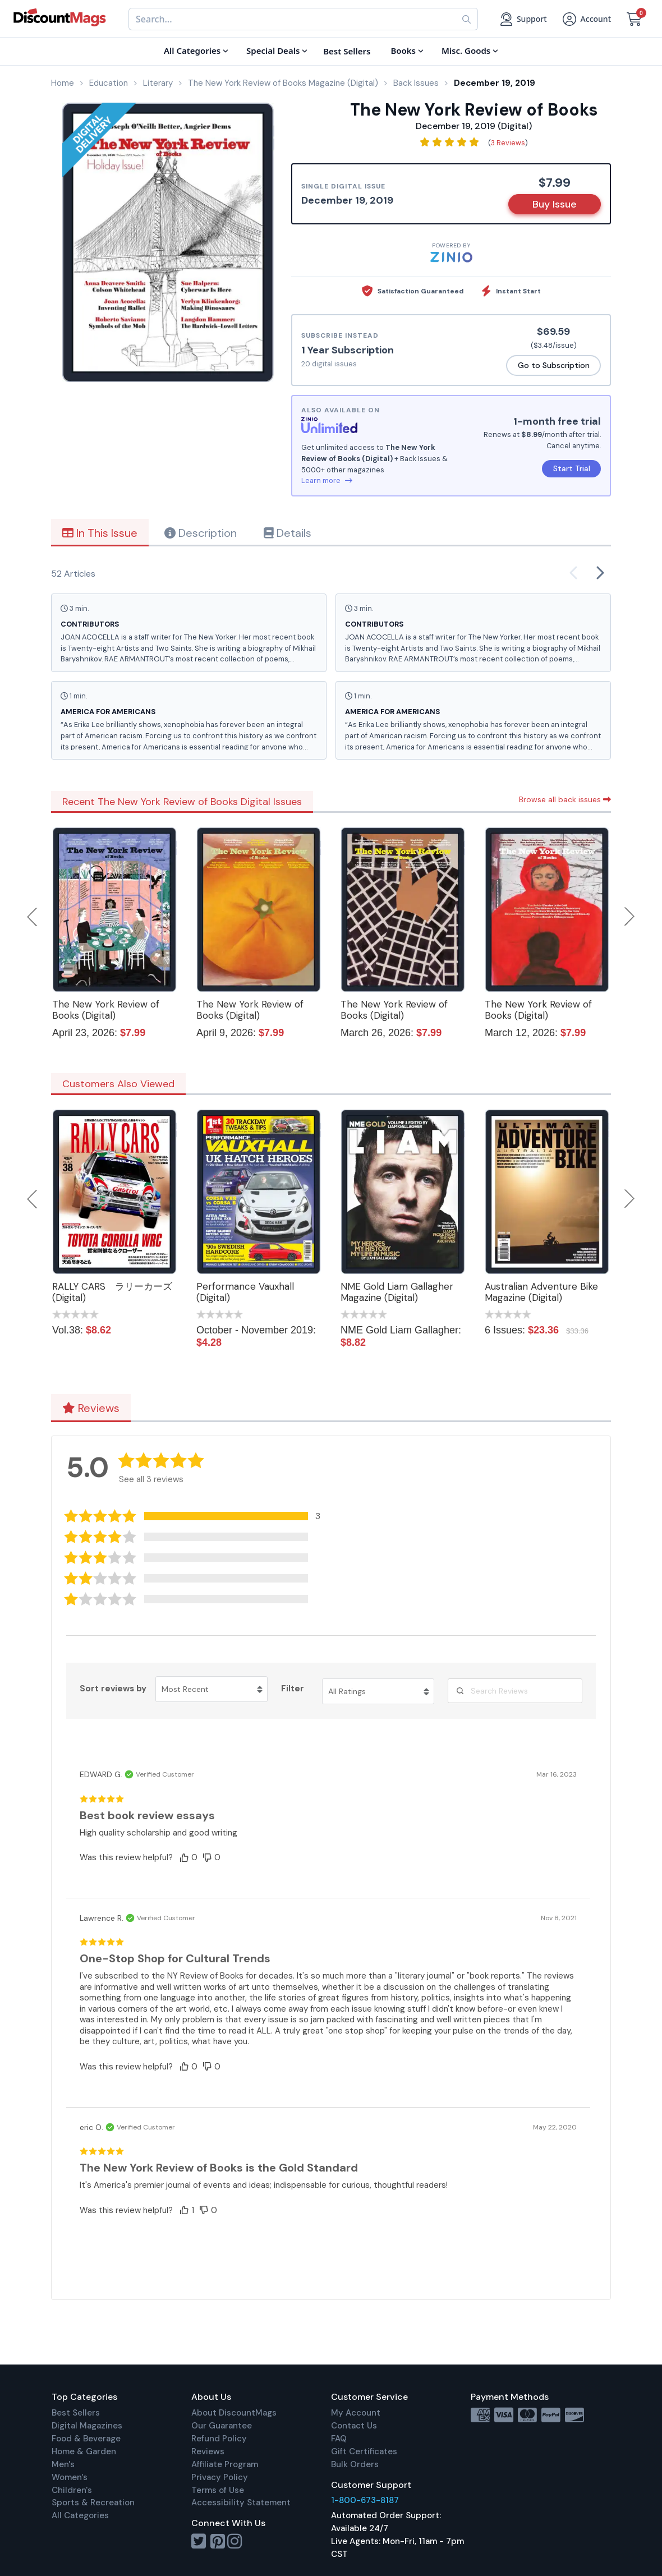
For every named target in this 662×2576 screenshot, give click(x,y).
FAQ (339, 2438)
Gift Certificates (364, 2451)
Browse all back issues (565, 799)
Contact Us (354, 2425)
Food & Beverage (86, 2438)
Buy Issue (554, 204)
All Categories (80, 2515)
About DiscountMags (234, 2412)
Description (200, 533)
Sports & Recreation (93, 2502)
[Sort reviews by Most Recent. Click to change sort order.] (211, 1689)
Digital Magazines (87, 2425)
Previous (33, 916)
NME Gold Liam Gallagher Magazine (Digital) (397, 1292)
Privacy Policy (219, 2477)
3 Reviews (508, 143)
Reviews (90, 1408)
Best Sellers (76, 2412)
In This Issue (99, 533)
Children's (72, 2490)
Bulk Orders (355, 2464)
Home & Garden (84, 2451)
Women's (70, 2477)
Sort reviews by (113, 1688)
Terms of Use (217, 2490)
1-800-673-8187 (365, 2500)
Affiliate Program (224, 2464)
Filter (292, 1688)
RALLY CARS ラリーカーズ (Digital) (112, 1292)
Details (287, 533)
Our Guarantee (221, 2425)
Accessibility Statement (241, 2502)
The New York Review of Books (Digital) (105, 1010)
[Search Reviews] (515, 1690)
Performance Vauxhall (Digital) (245, 1292)
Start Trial (571, 468)
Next (629, 916)
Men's (63, 2464)
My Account (355, 2412)
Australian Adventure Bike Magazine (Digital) (541, 1292)
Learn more (326, 480)
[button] (200, 1516)
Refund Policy (219, 2438)
